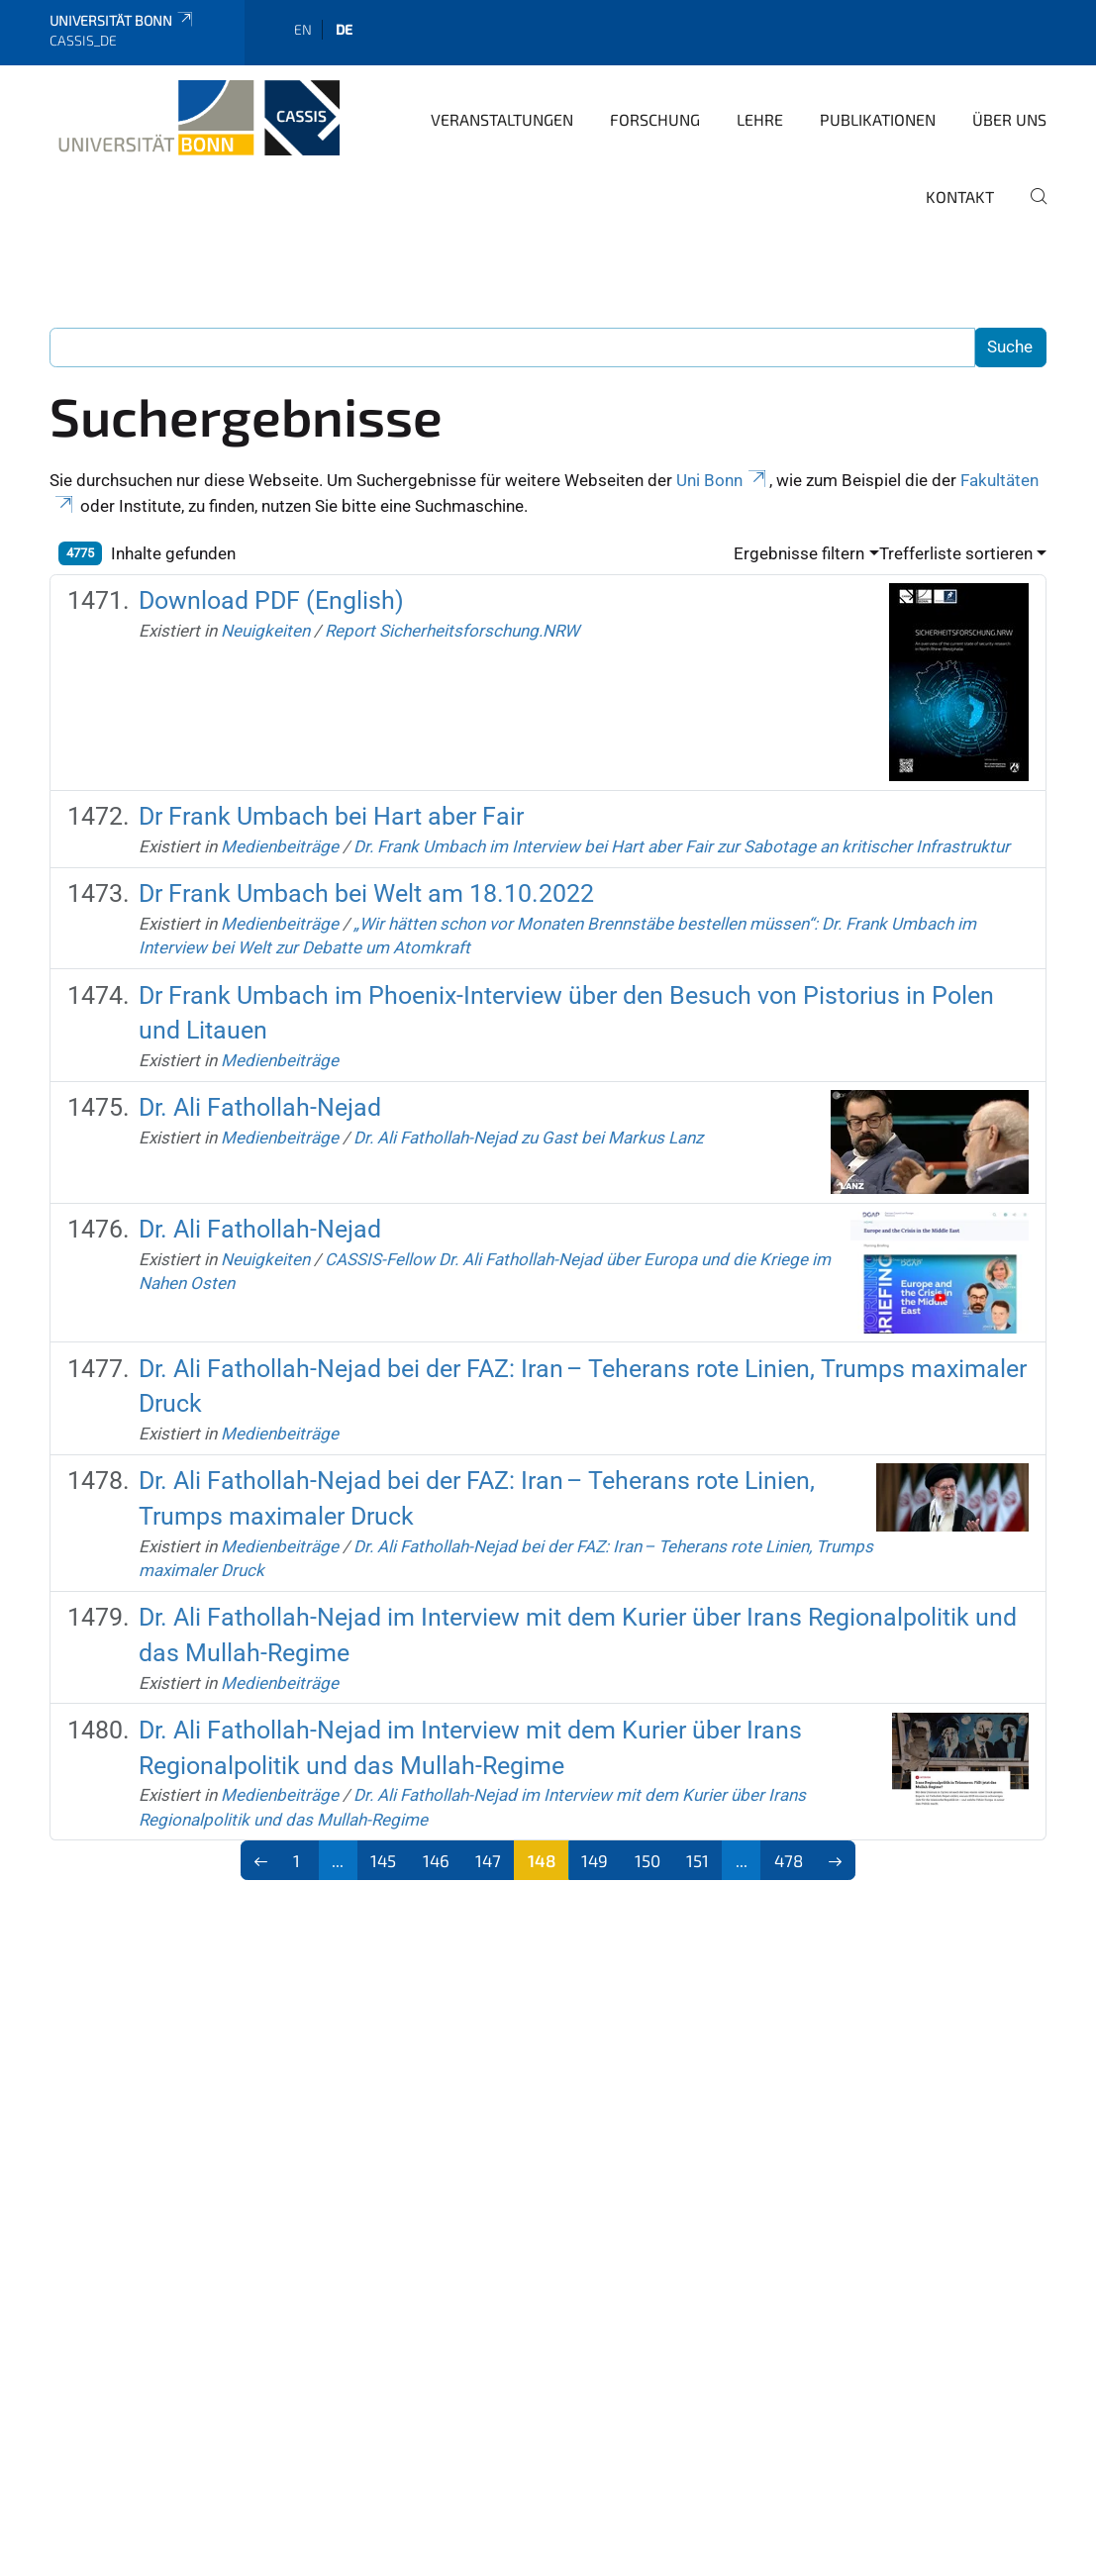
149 (594, 1860)
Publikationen (878, 119)
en (303, 29)
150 (647, 1860)
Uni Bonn (722, 480)
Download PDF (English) (271, 600)
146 (436, 1860)
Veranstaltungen (502, 119)
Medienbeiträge (280, 846)
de (344, 29)
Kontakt (960, 196)
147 (488, 1860)
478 (788, 1860)
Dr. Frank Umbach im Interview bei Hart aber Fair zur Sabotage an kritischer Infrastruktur (681, 846)
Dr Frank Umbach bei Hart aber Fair (331, 816)
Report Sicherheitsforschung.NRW (452, 631)
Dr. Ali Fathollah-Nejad (260, 1107)
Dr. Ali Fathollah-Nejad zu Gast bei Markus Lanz (528, 1137)
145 (383, 1860)
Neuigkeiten (265, 631)
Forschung (655, 119)
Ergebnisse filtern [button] (799, 553)
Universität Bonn (122, 20)
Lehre (760, 119)
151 (697, 1860)
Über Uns (1009, 119)
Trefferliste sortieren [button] (956, 553)
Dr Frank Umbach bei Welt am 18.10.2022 (366, 893)
